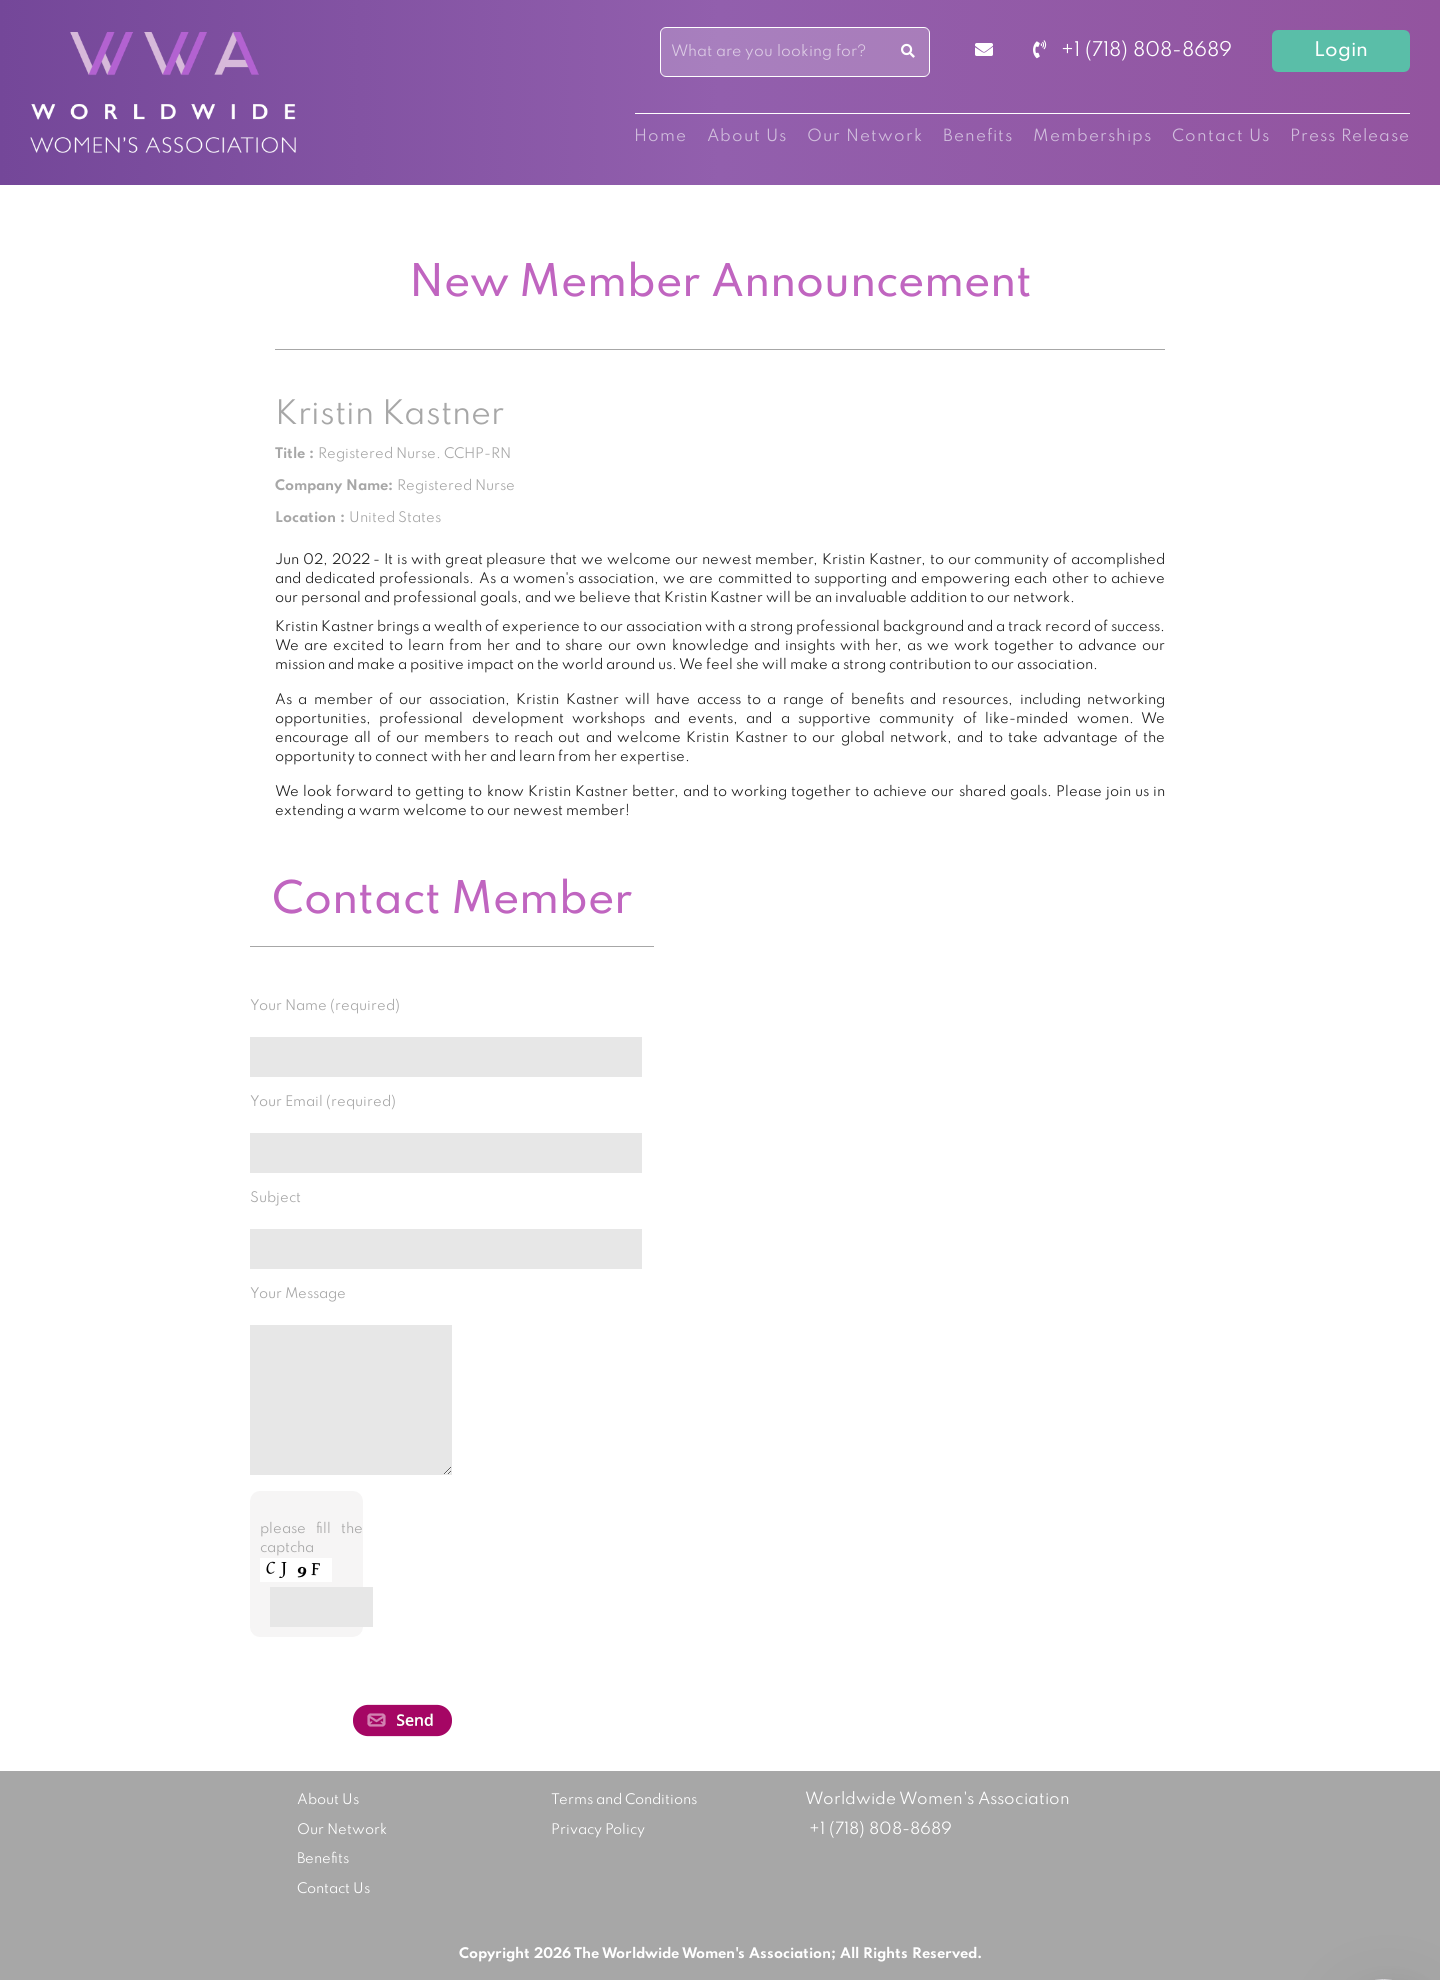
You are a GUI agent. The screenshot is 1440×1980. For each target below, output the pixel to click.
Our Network (865, 136)
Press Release (1350, 136)
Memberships (1092, 136)
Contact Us (1221, 136)
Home (660, 136)
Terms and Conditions (624, 1800)
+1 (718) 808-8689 (1132, 51)
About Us (747, 136)
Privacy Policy (598, 1830)
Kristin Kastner (389, 415)
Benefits (978, 136)
